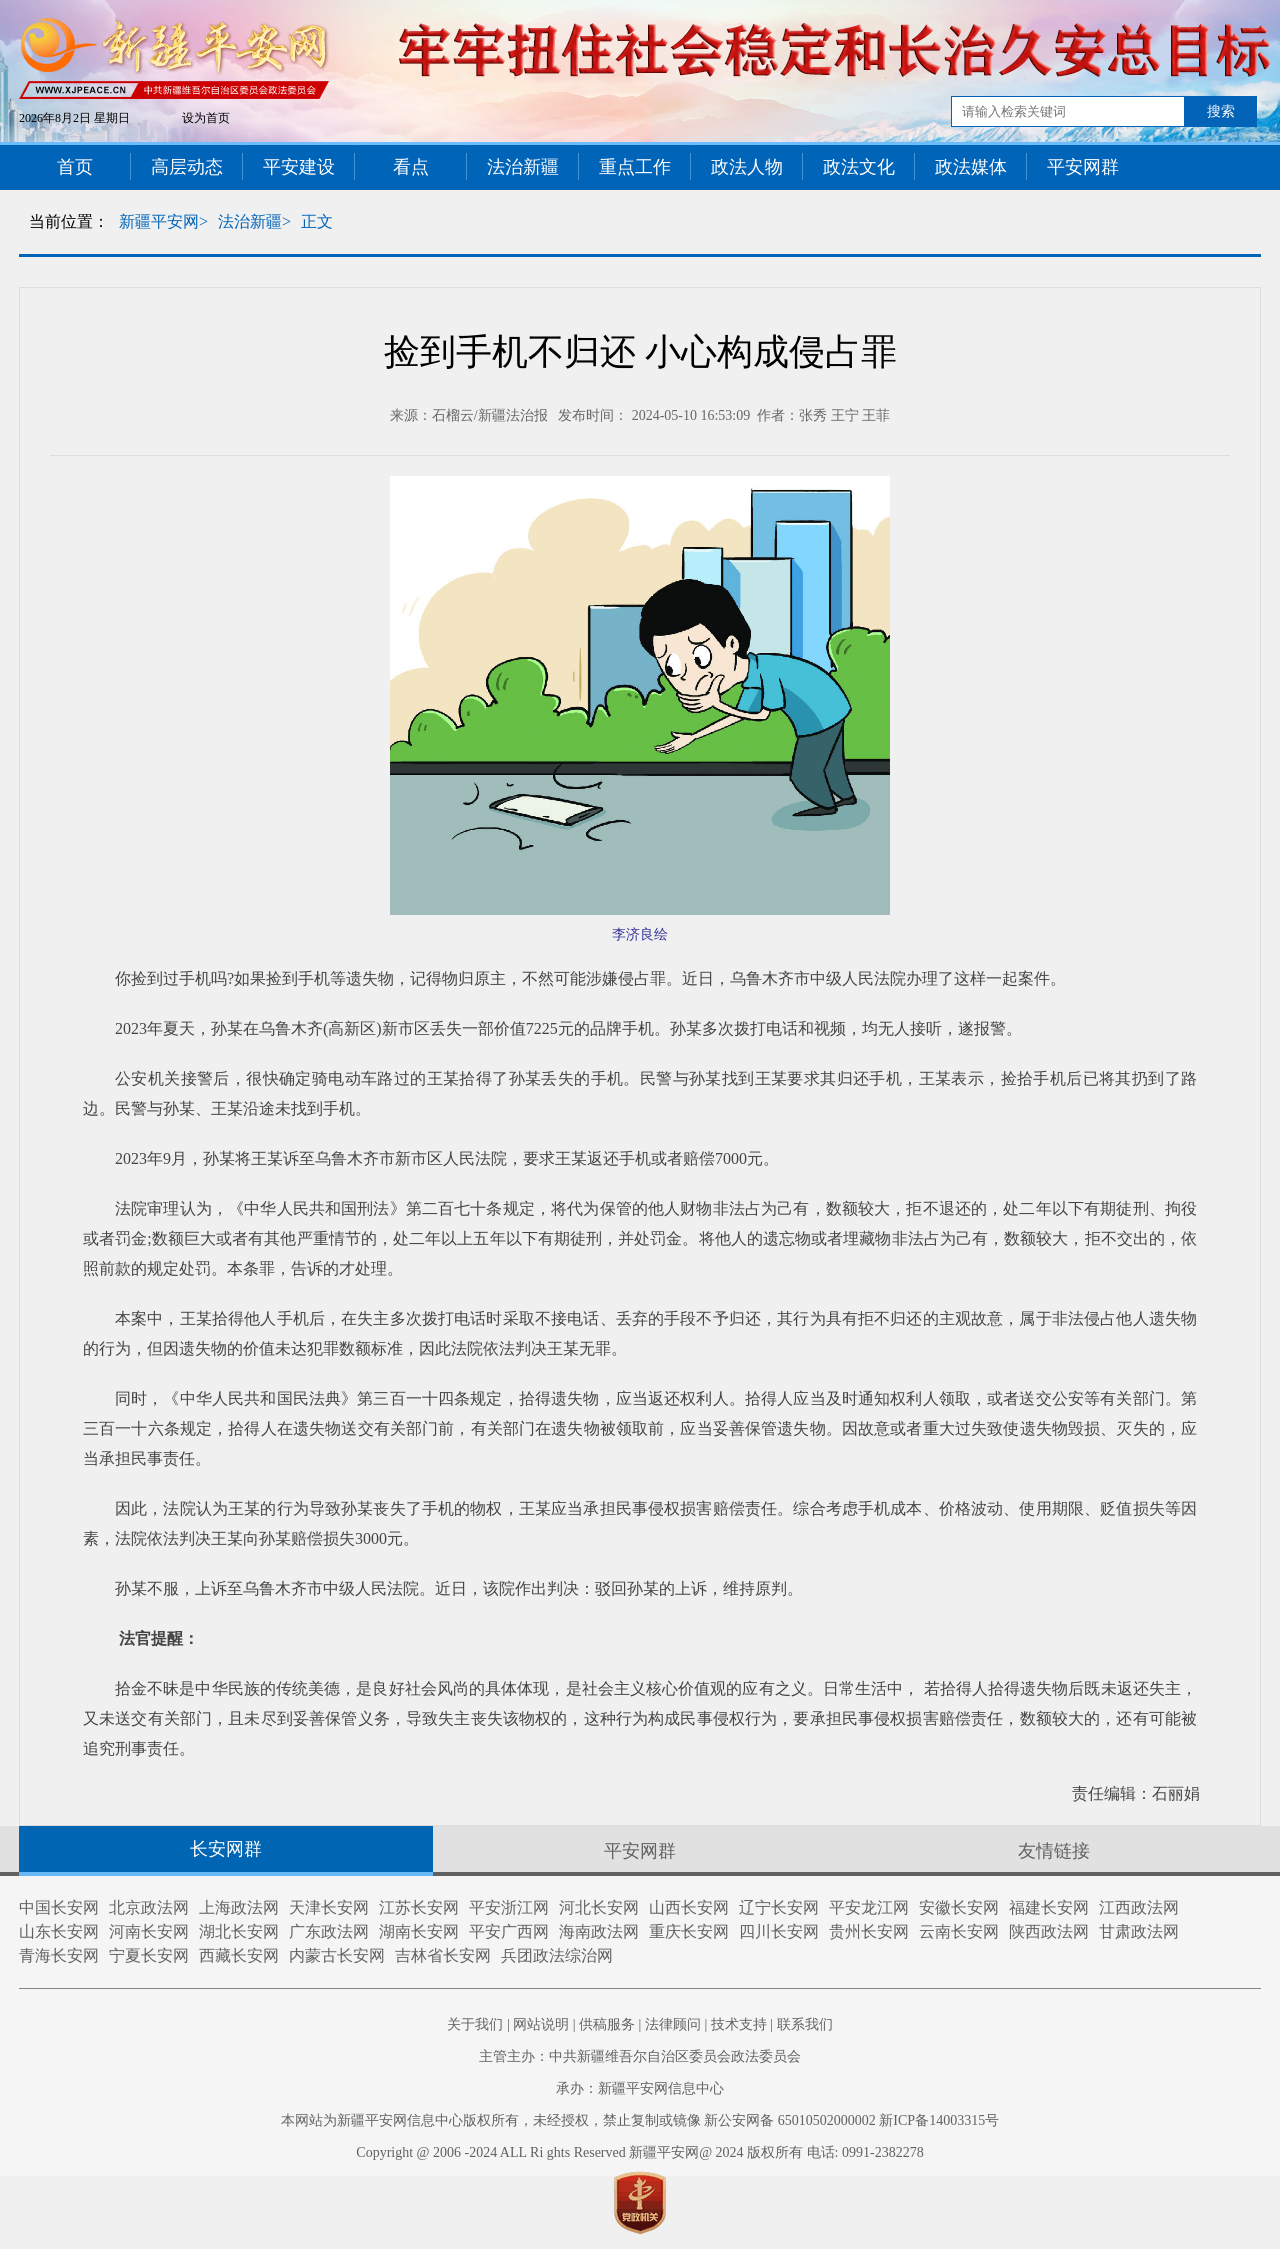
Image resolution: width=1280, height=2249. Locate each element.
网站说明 (541, 2024)
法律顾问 (673, 2024)
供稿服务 (607, 2024)
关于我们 (475, 2024)
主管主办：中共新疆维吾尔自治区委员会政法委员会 (640, 2056)
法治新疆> (254, 221)
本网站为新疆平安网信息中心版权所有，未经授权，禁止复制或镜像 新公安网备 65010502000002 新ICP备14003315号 (640, 2120)
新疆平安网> (163, 221)
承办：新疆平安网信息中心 (640, 2088)
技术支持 (739, 2024)
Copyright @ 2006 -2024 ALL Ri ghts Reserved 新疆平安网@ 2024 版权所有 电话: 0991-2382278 (639, 2152)
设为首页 (206, 118)
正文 (317, 221)
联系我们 (805, 2024)
